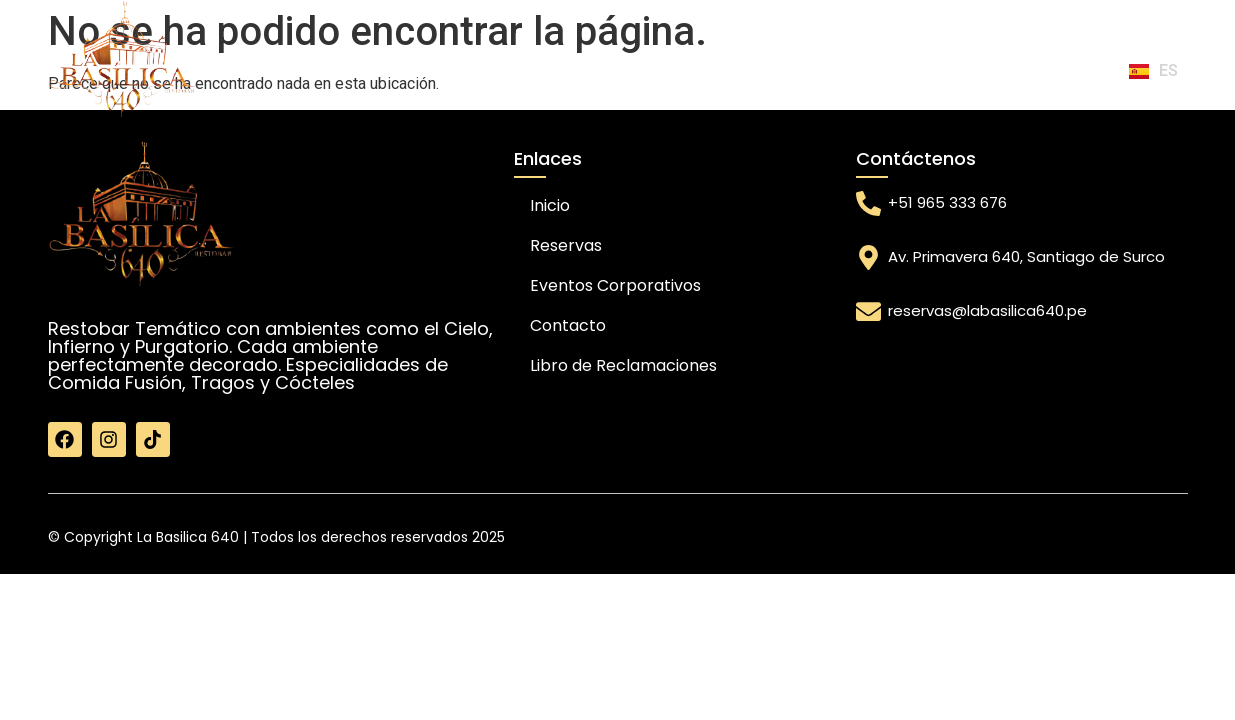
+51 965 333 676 (947, 202)
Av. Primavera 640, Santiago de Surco (1026, 256)
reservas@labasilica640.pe (987, 310)
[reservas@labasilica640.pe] (868, 311)
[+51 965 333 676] (868, 203)
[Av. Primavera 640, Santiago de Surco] (868, 257)
